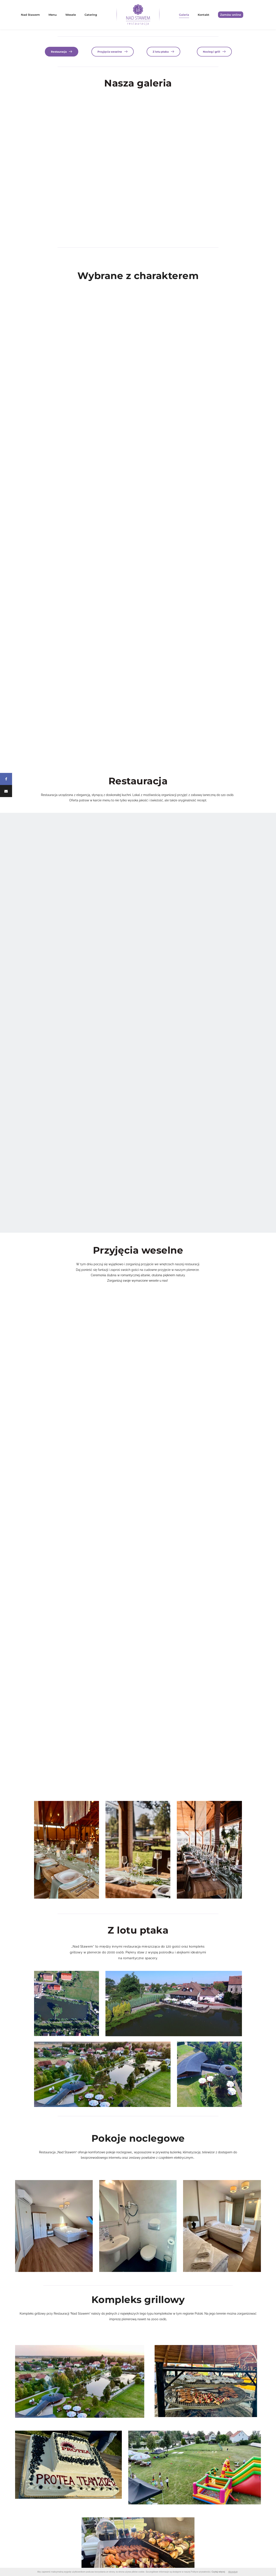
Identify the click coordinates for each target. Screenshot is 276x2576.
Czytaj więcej (218, 2572)
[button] (6, 779)
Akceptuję (233, 2572)
